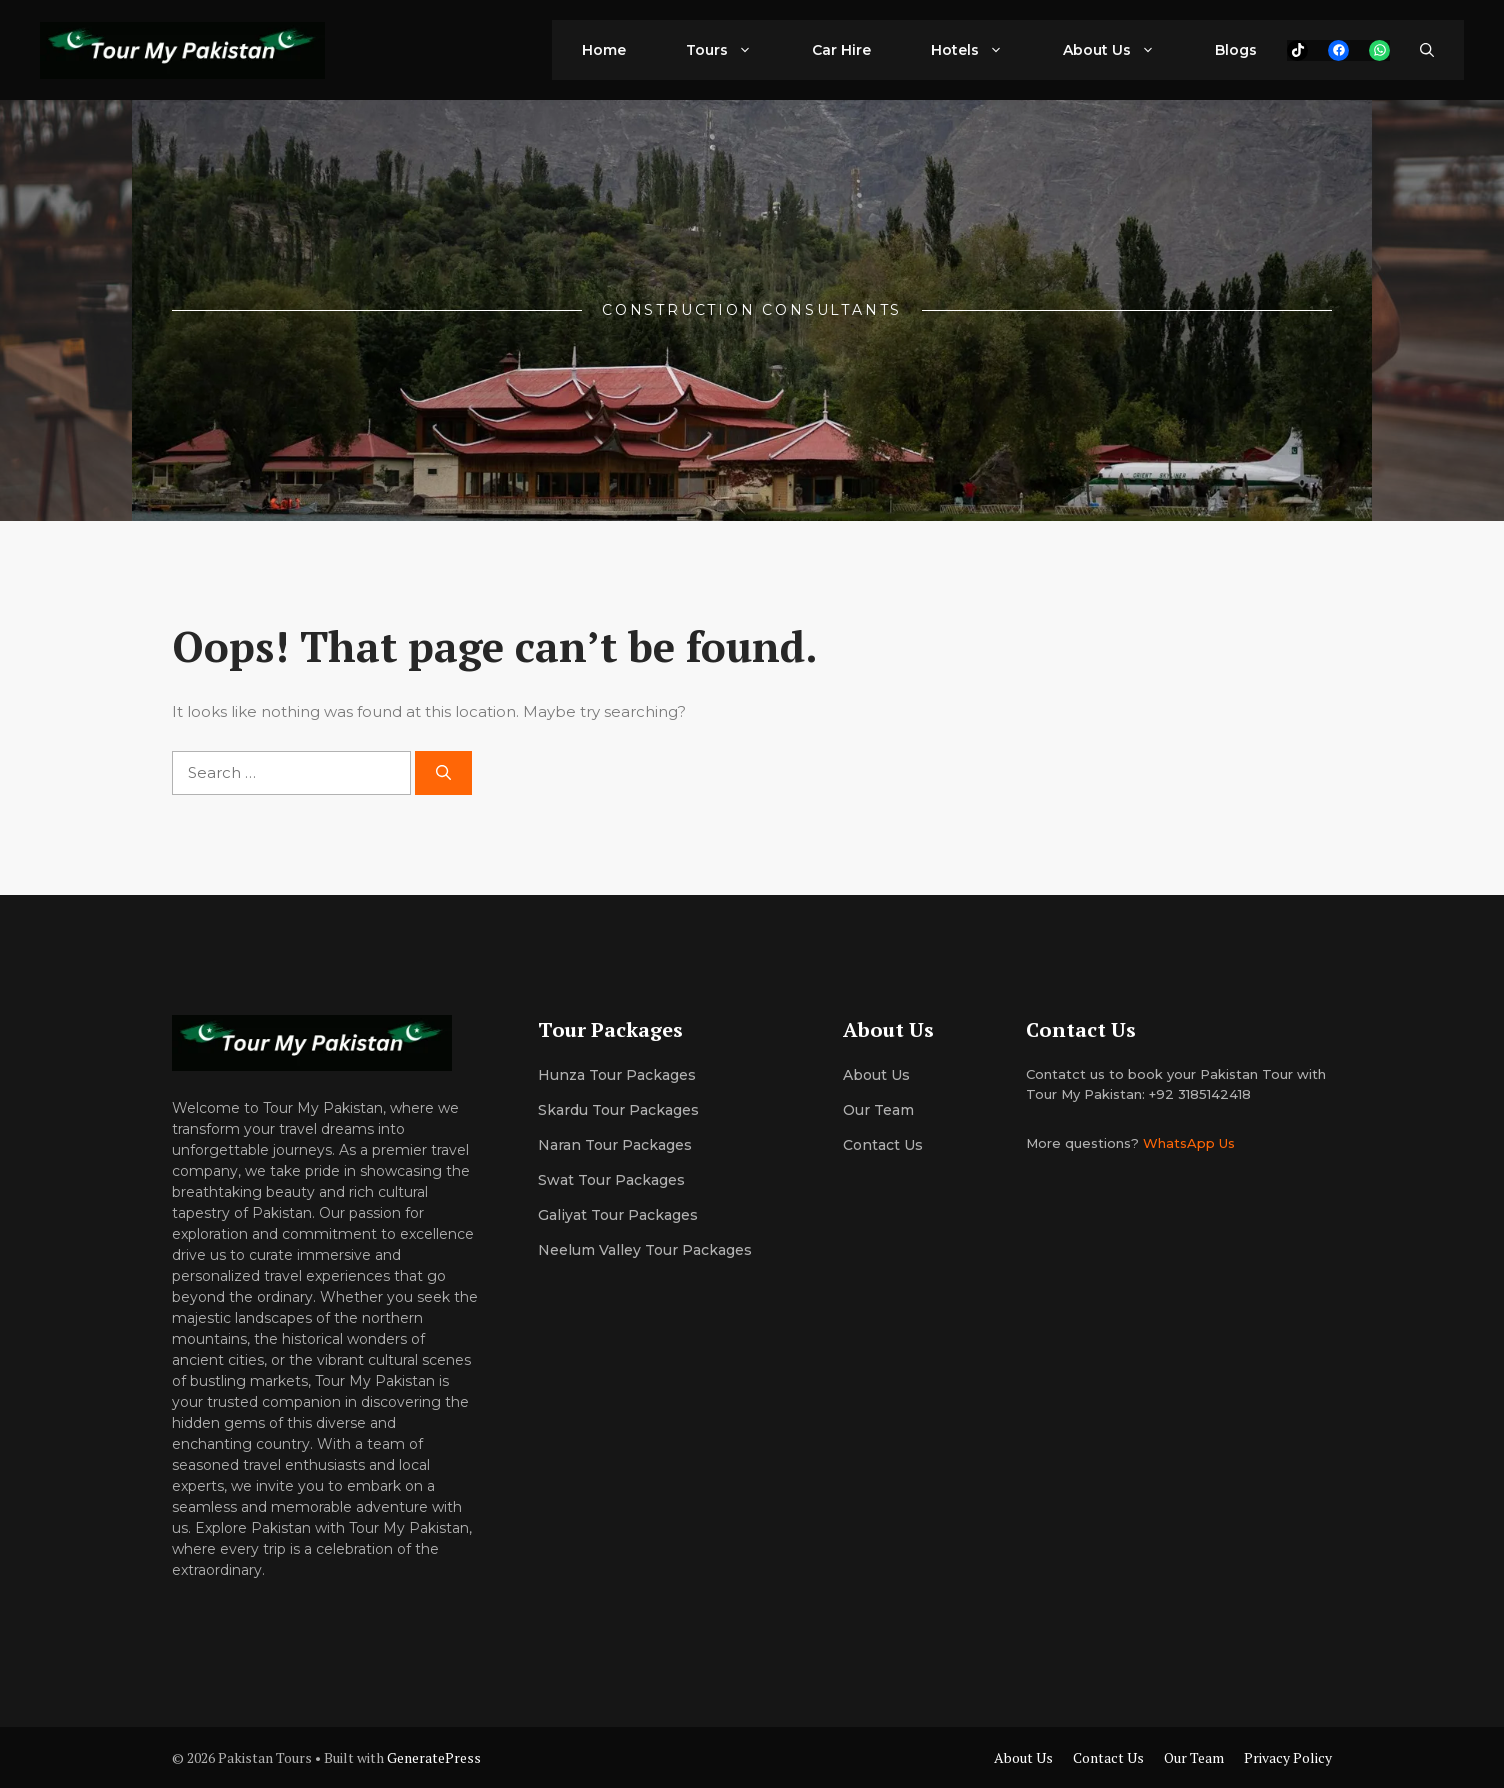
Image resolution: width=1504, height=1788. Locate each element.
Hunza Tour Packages (617, 1075)
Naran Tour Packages (615, 1145)
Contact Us (883, 1145)
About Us (1124, 50)
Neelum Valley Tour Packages (645, 1250)
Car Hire (841, 50)
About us (876, 1075)
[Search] (443, 773)
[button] (1427, 50)
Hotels (982, 50)
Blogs (1236, 50)
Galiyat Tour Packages (618, 1215)
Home (604, 50)
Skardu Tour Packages (618, 1110)
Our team (878, 1110)
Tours (734, 50)
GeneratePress (434, 1757)
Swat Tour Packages (611, 1180)
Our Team (1194, 1757)
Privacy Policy (1288, 1757)
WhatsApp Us (1189, 1143)
